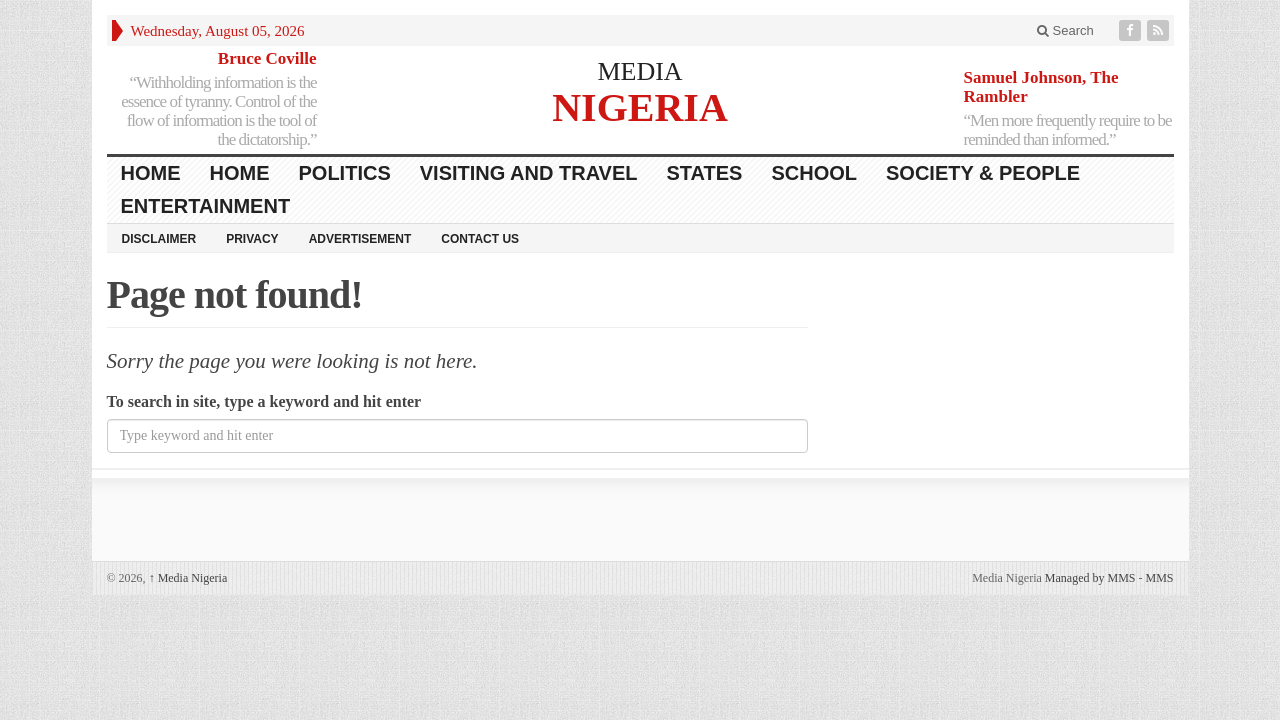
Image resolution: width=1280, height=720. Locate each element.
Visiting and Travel (529, 173)
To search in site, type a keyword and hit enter (264, 401)
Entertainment (206, 206)
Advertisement (360, 239)
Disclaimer (159, 239)
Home (240, 173)
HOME (151, 173)
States (705, 173)
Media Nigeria (188, 578)
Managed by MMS (1090, 578)
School (814, 173)
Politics (345, 173)
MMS (1159, 578)
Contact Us (480, 239)
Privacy (252, 239)
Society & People (983, 173)
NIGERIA (640, 106)
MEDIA (639, 71)
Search (1065, 30)
